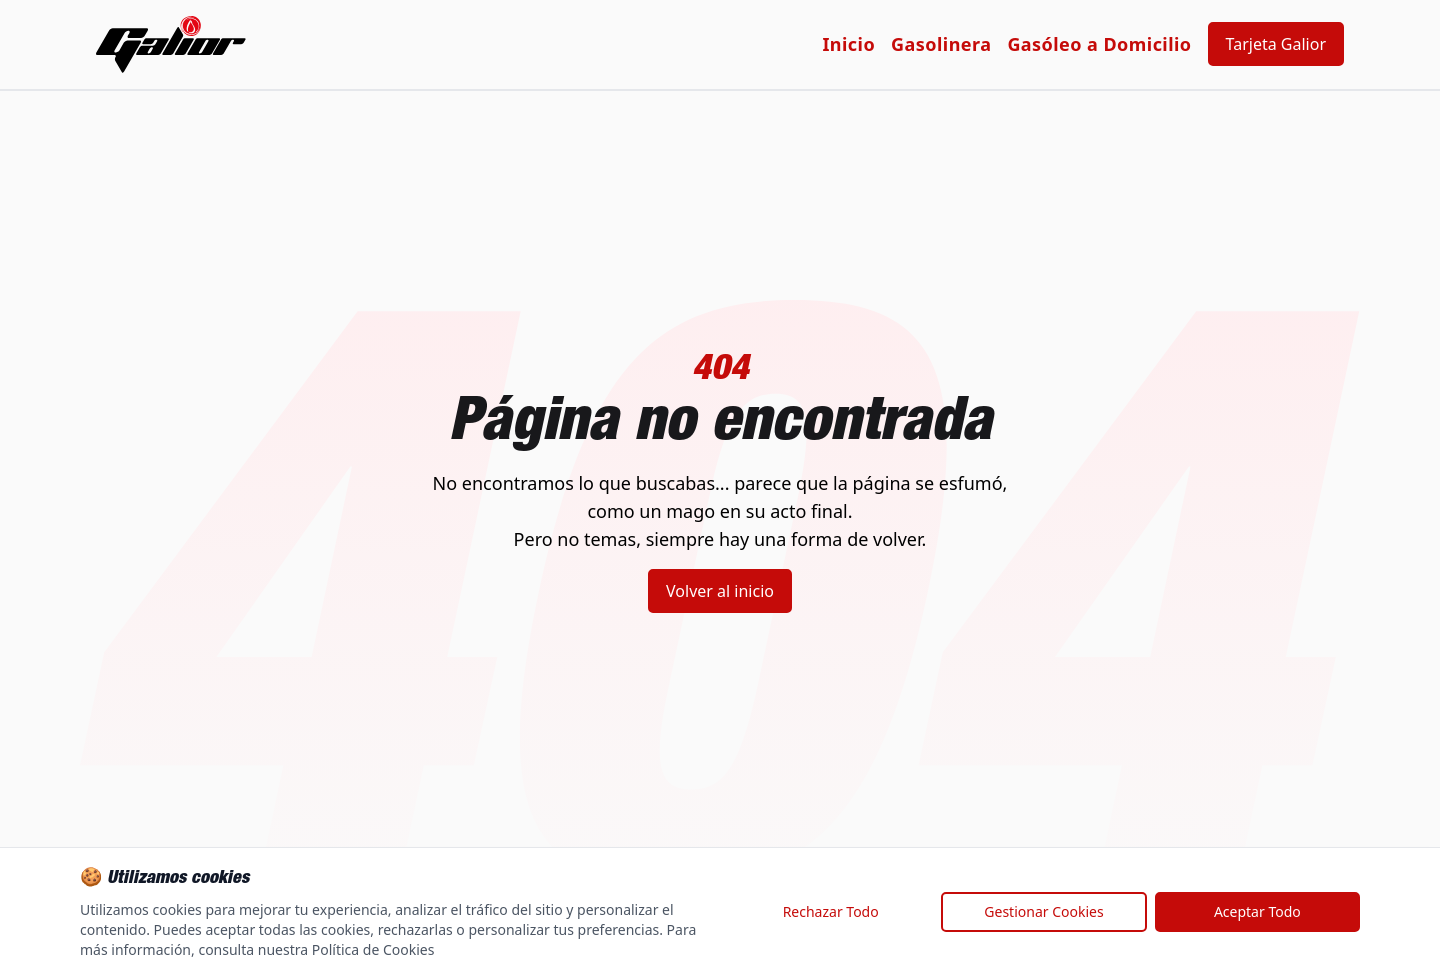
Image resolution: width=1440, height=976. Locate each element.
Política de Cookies (373, 949)
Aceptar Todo (1257, 911)
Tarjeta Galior (1276, 44)
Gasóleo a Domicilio (1099, 44)
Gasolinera (941, 44)
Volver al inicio (720, 591)
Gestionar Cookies (1043, 911)
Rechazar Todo (831, 911)
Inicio (848, 44)
